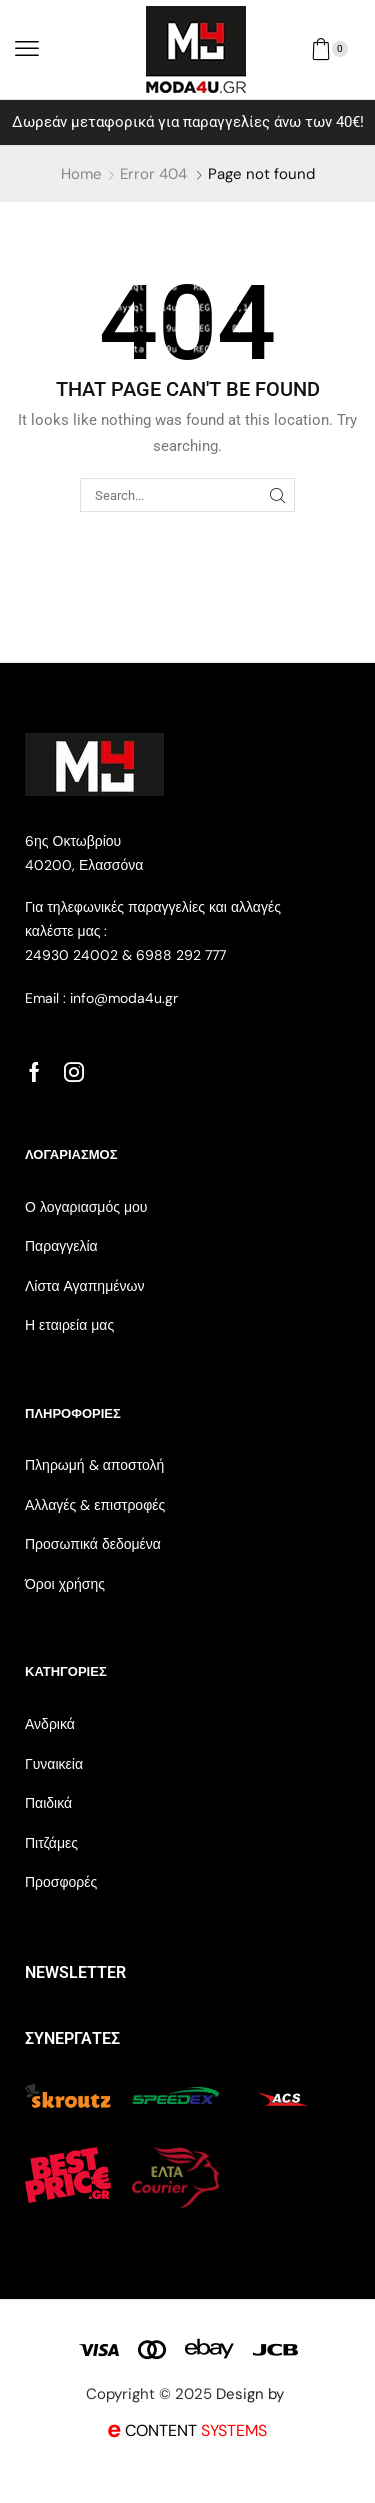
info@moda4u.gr (122, 998)
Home (81, 174)
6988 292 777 (181, 955)
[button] (27, 49)
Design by (252, 2394)
